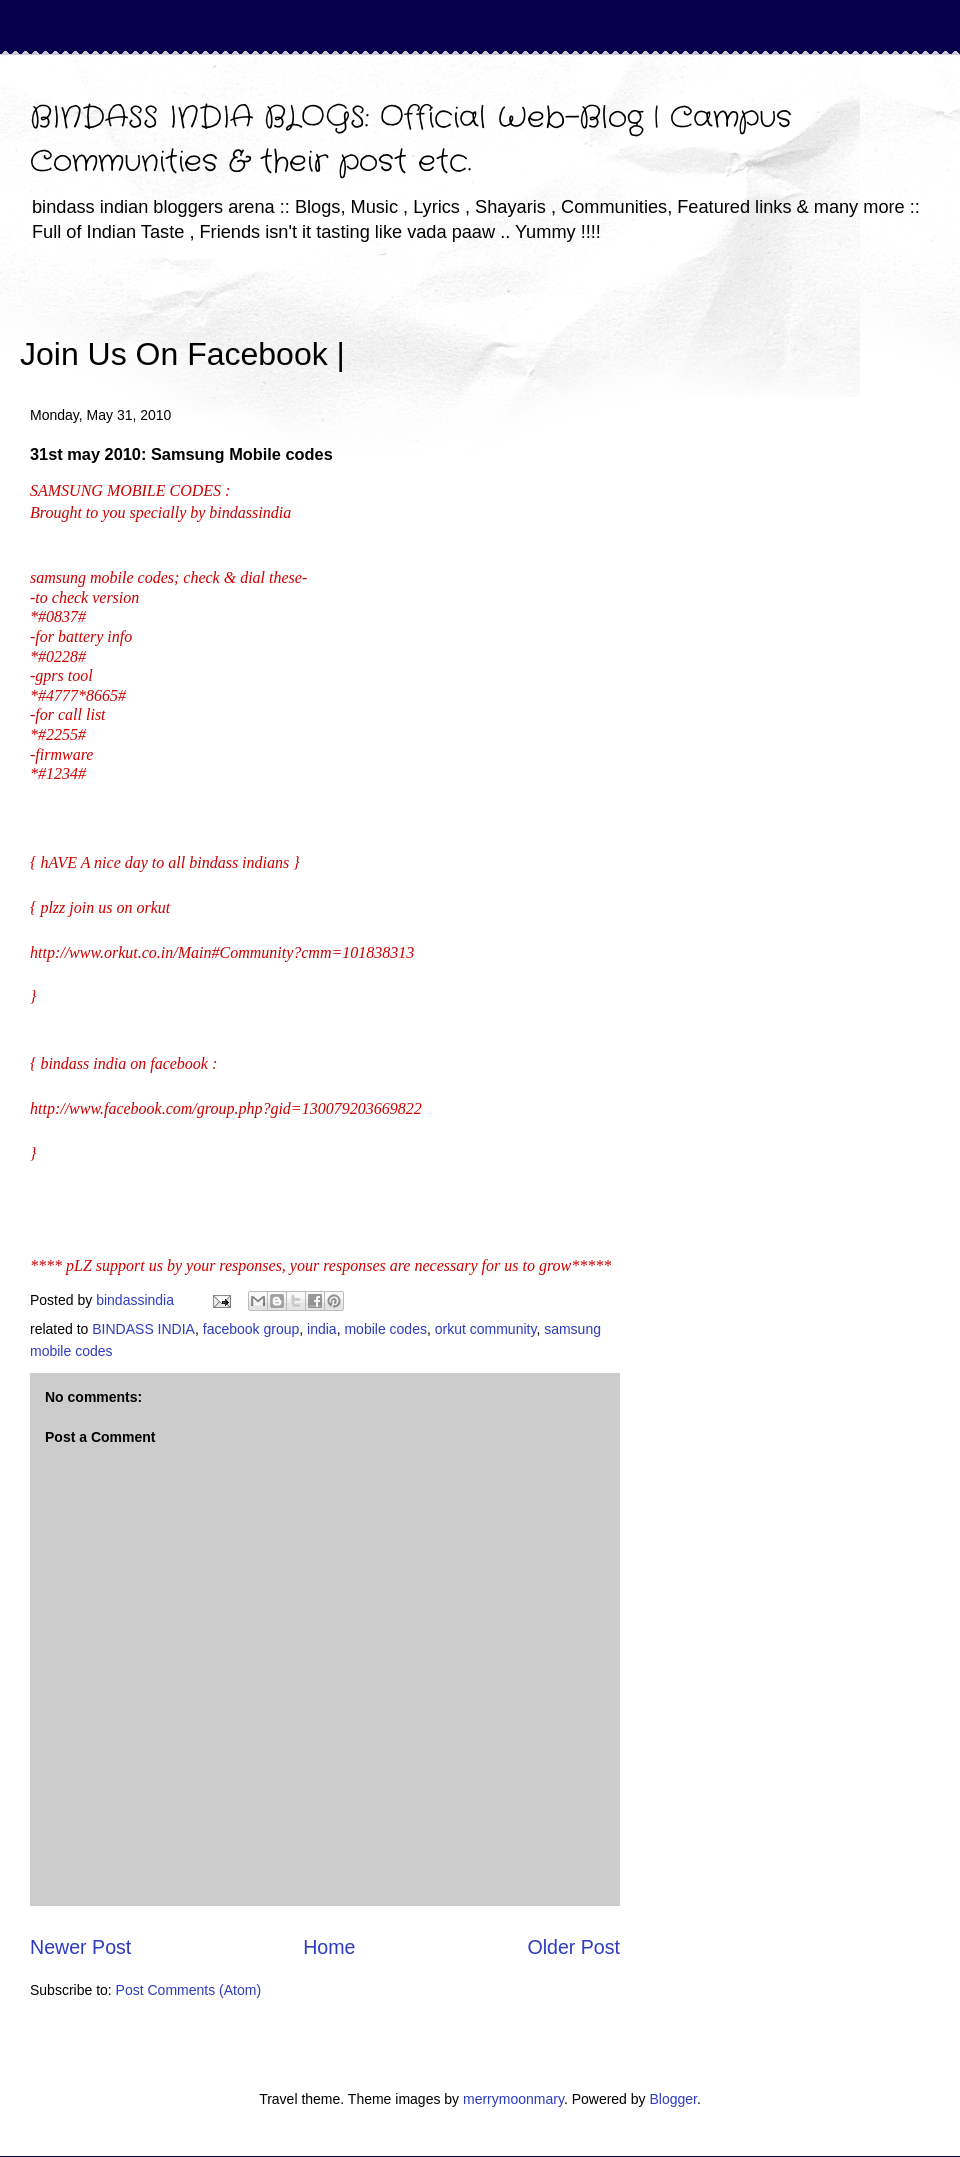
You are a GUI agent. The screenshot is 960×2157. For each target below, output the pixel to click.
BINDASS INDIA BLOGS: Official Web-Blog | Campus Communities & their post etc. (411, 140)
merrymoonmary (513, 2099)
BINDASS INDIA (143, 1329)
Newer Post (80, 1947)
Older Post (573, 1947)
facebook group (251, 1329)
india (322, 1329)
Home (329, 1947)
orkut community (486, 1329)
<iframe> (579, 325)
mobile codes (385, 1329)
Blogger (672, 2099)
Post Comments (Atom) (188, 1990)
